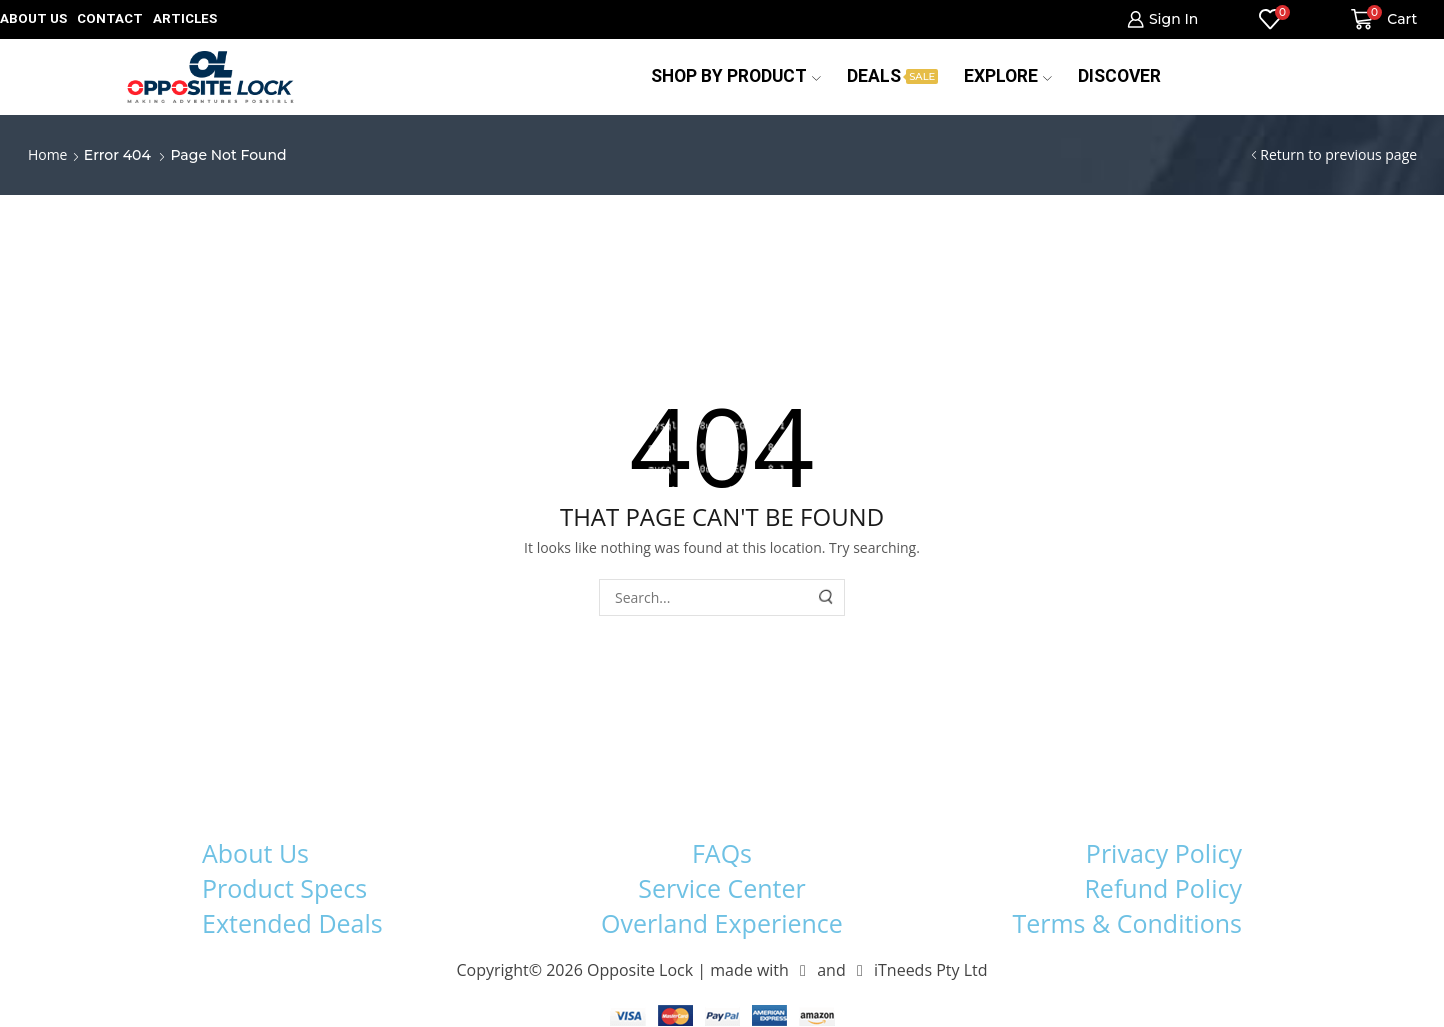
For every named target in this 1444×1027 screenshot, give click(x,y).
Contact (110, 18)
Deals (892, 76)
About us (33, 18)
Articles (185, 18)
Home (48, 154)
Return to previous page (1338, 154)
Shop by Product (736, 76)
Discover (1119, 76)
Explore (1008, 76)
